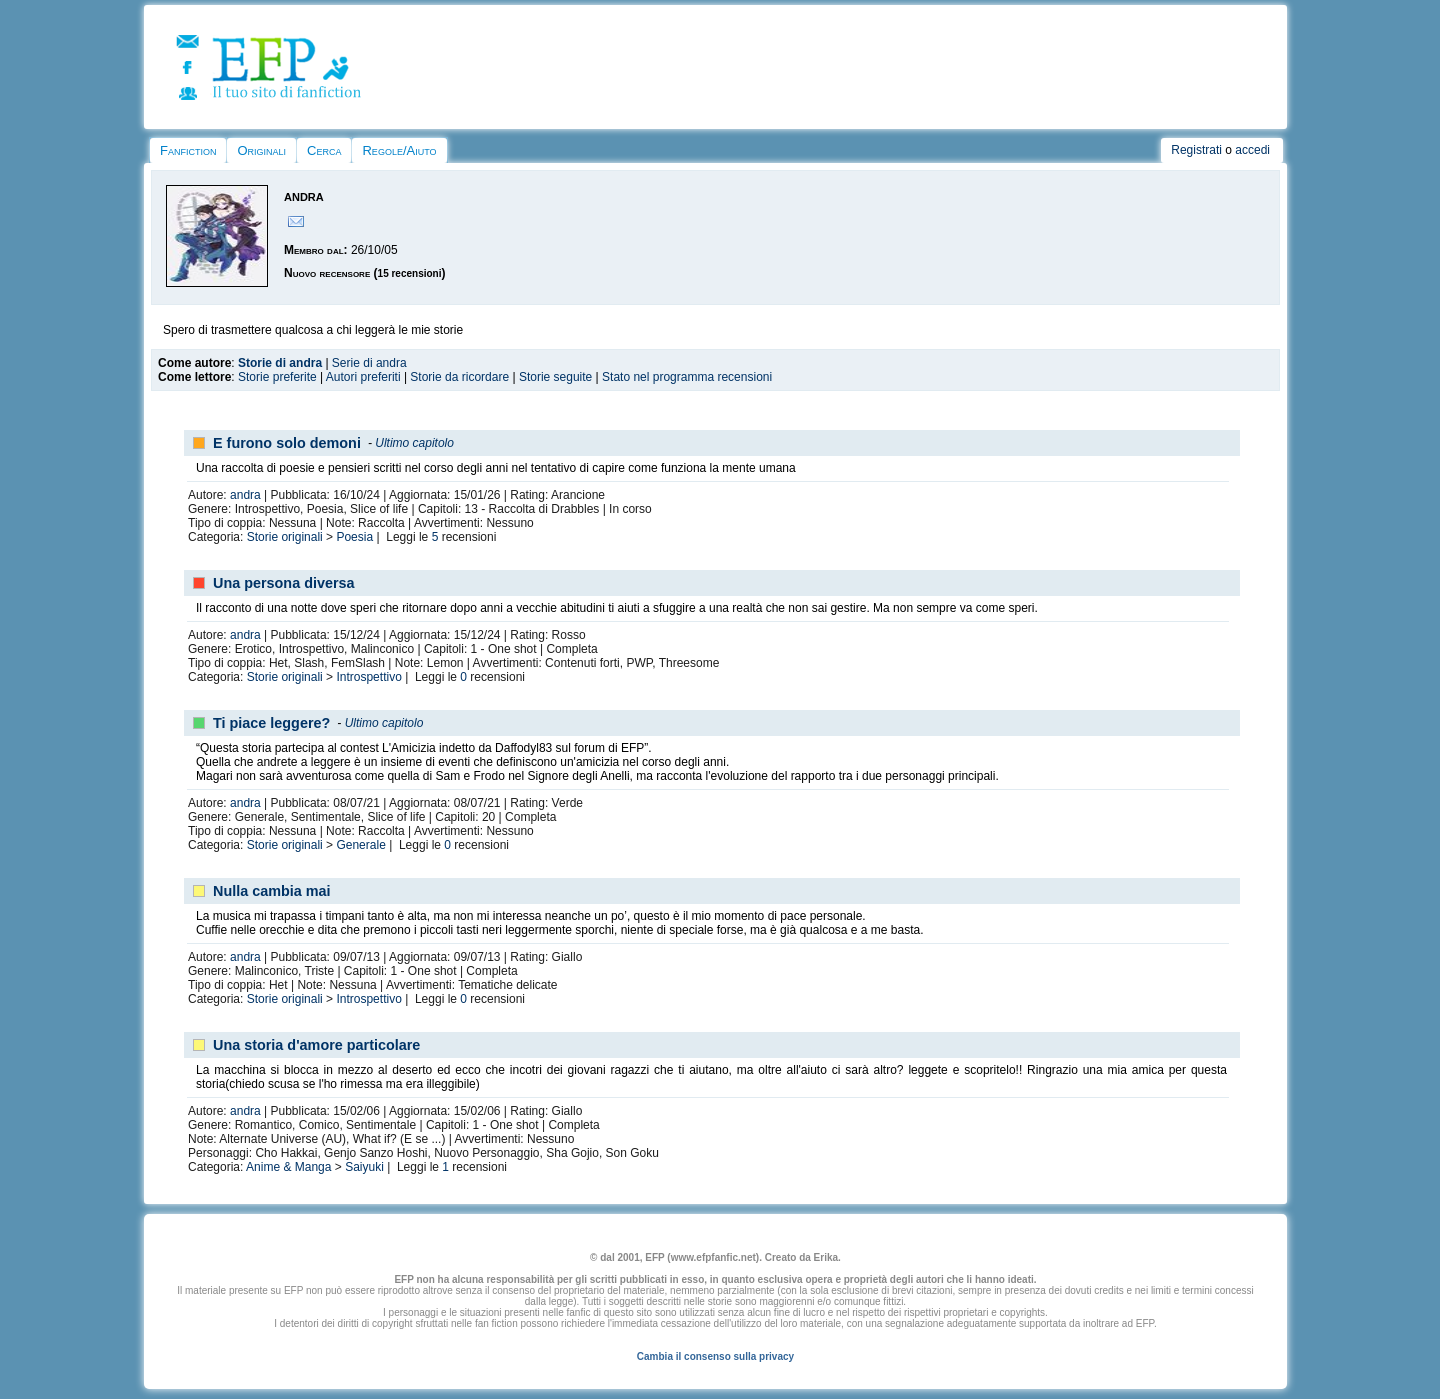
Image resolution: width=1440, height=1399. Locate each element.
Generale (360, 845)
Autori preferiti (363, 377)
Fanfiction (188, 150)
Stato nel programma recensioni (687, 377)
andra (245, 495)
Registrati (1196, 150)
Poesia (354, 537)
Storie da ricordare (459, 377)
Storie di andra (280, 363)
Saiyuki (364, 1167)
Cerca (324, 150)
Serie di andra (369, 363)
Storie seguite (555, 377)
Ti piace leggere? (271, 723)
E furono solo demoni (287, 443)
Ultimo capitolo (414, 443)
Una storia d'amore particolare (316, 1045)
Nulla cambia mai (272, 891)
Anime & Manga (288, 1167)
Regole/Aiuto (399, 150)
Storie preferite (277, 377)
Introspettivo (368, 677)
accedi (1252, 150)
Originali (261, 150)
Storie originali (285, 537)
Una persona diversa (284, 583)
